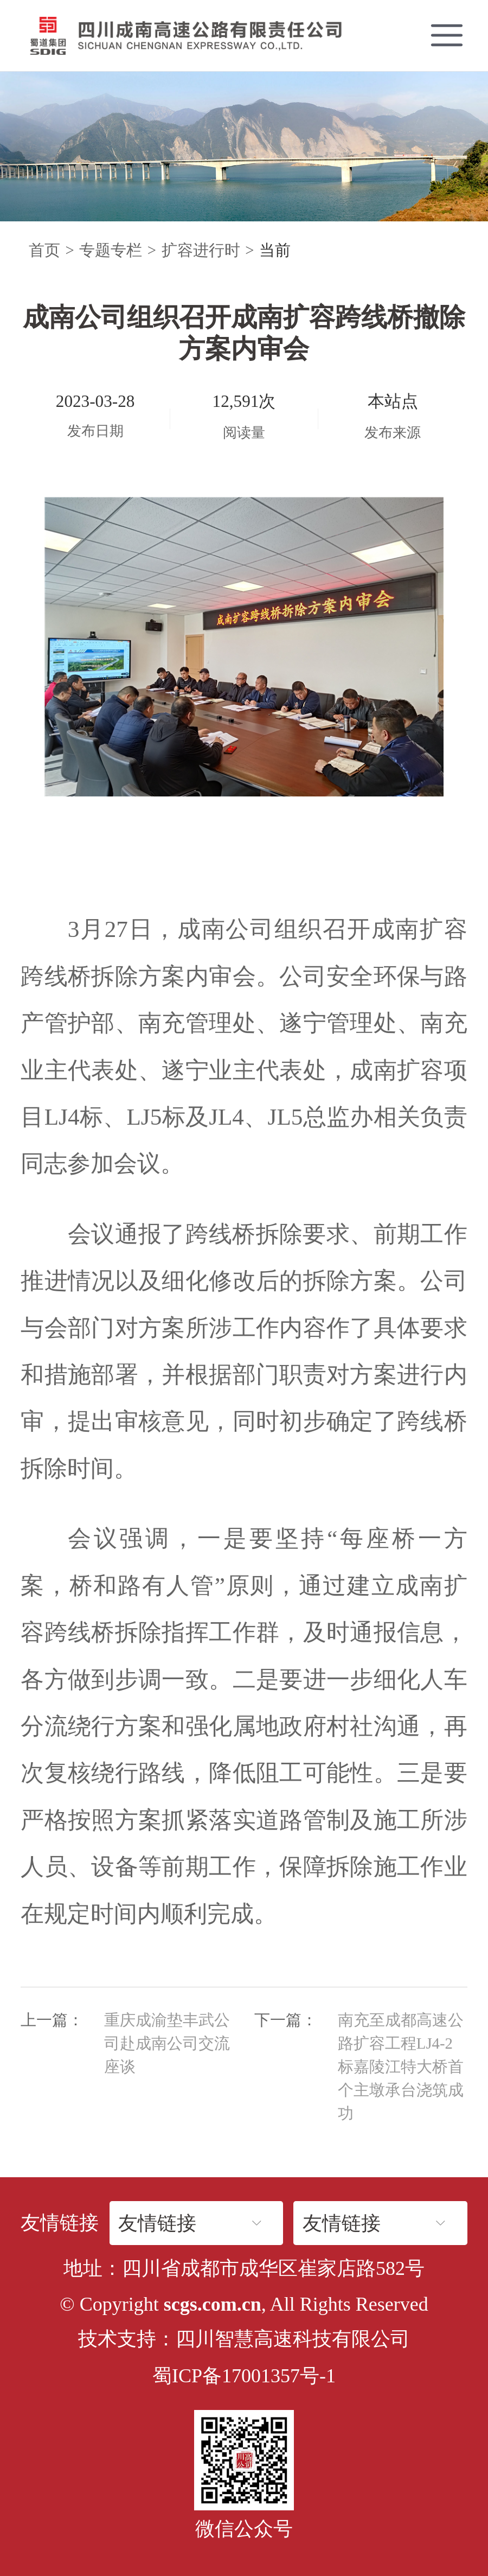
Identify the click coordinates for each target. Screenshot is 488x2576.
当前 (275, 250)
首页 (44, 250)
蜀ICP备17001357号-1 (244, 2376)
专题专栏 (110, 250)
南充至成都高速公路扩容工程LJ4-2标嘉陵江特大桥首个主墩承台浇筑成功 (401, 2066)
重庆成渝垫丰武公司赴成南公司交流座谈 (167, 2043)
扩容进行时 (201, 250)
